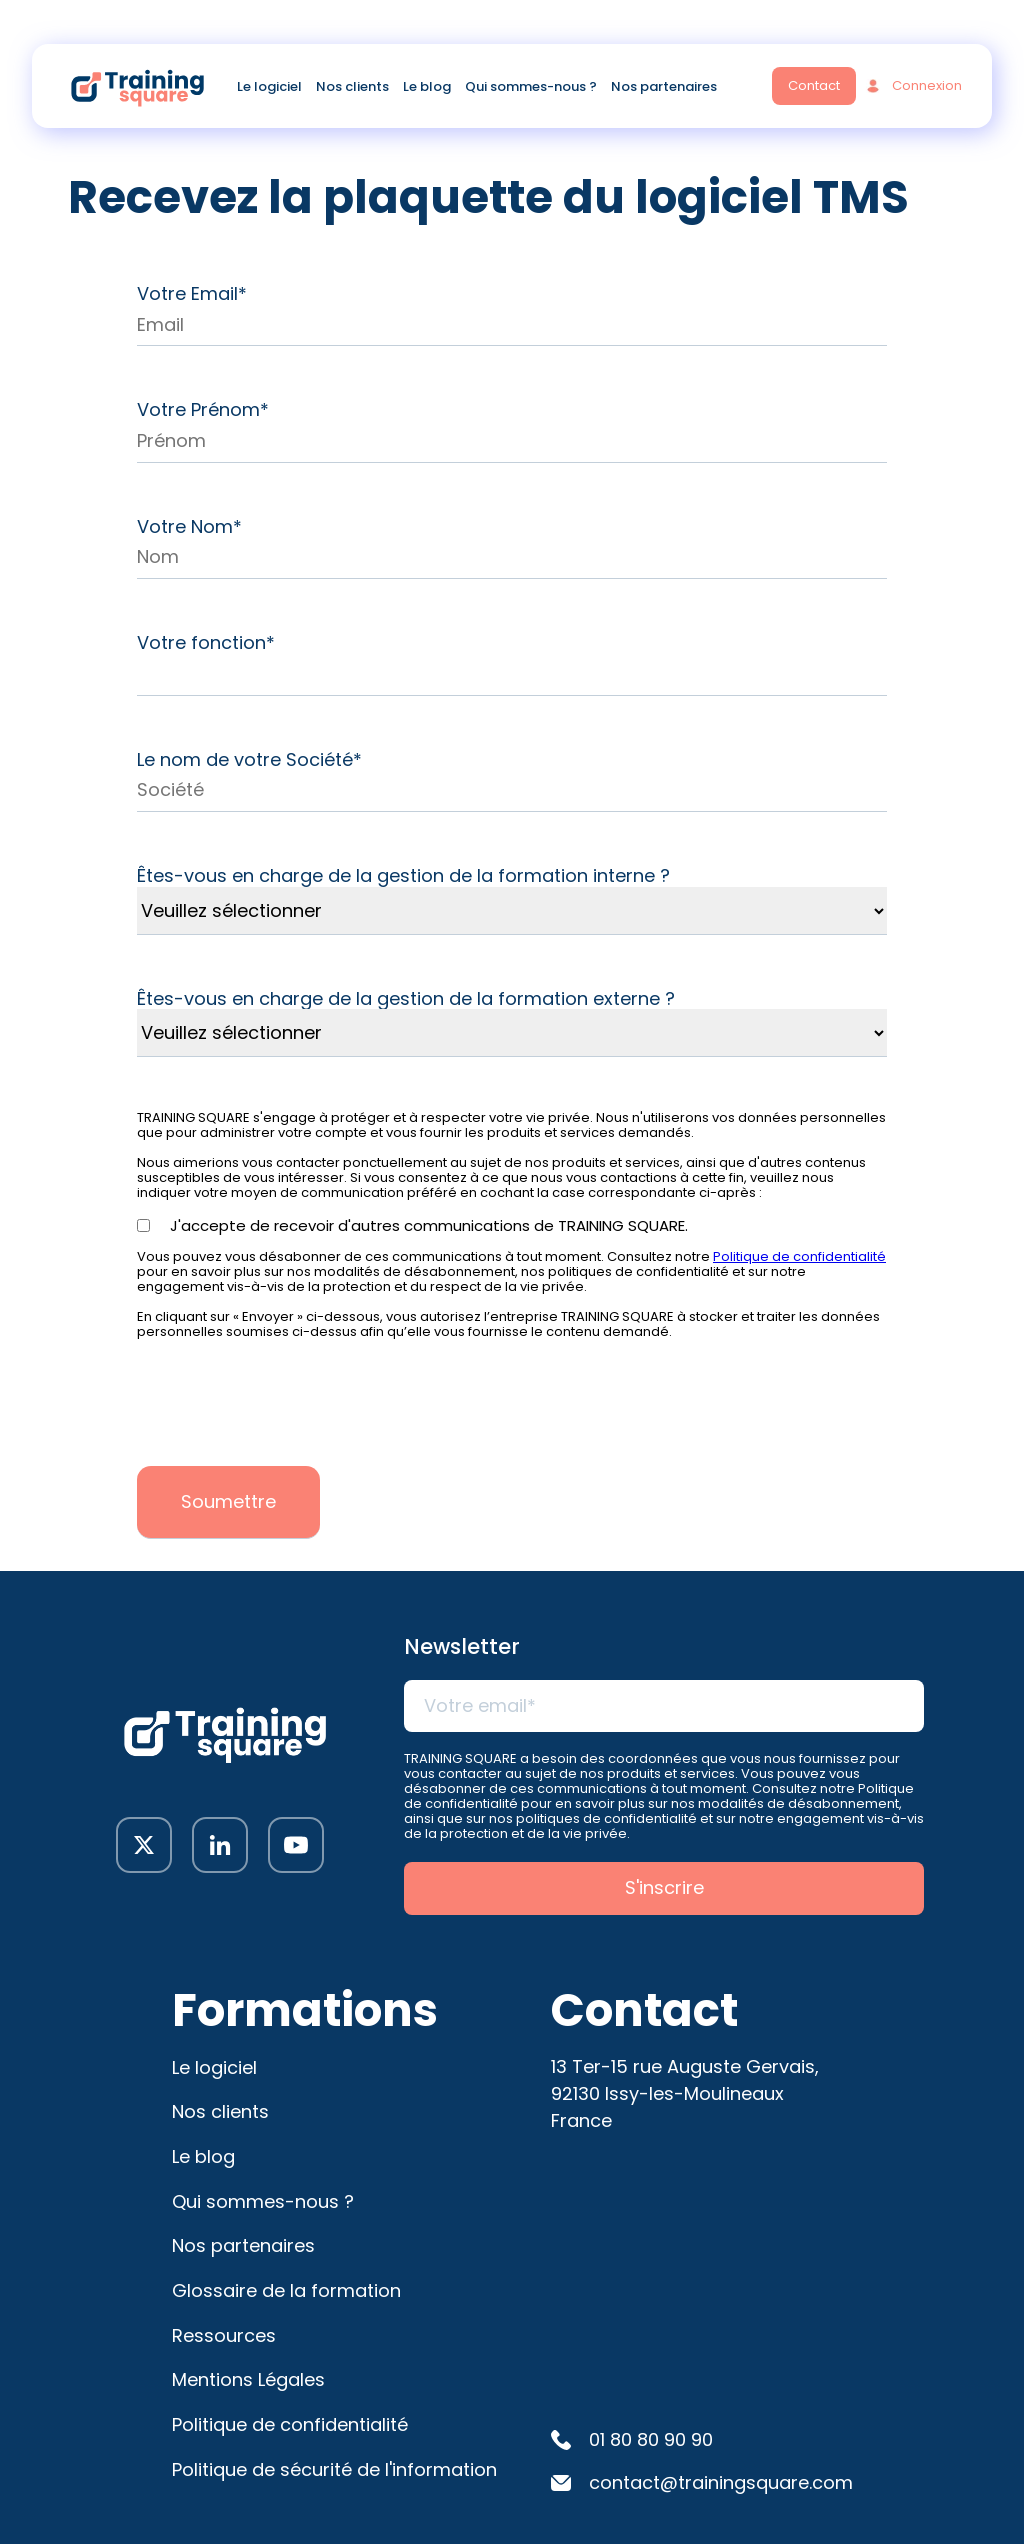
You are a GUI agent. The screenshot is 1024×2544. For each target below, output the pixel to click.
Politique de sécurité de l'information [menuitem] (334, 2469)
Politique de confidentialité (799, 1256)
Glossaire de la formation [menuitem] (286, 2290)
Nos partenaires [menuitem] (664, 88)
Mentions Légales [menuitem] (248, 2379)
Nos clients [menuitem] (352, 88)
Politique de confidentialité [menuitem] (290, 2424)
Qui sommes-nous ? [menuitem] (531, 88)
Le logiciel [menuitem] (269, 88)
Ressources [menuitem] (224, 2335)
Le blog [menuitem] (427, 88)
